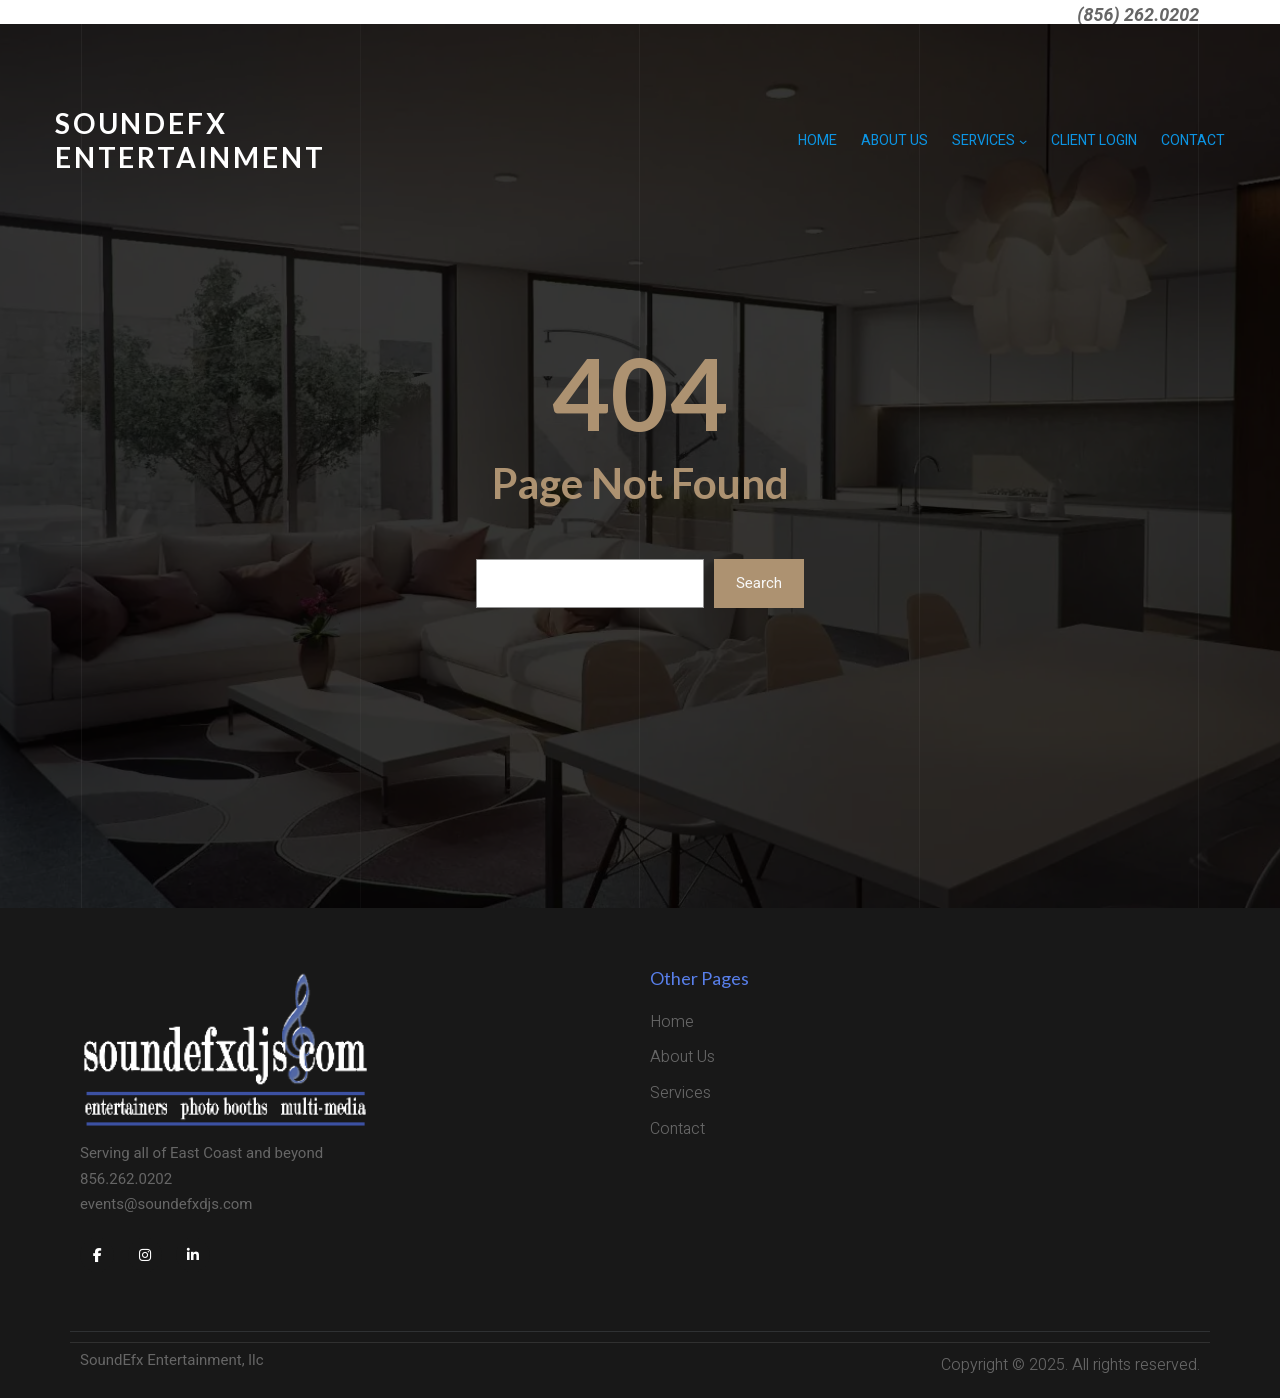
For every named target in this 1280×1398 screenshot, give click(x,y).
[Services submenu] (1023, 141)
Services (983, 140)
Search (759, 583)
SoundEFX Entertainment (190, 140)
